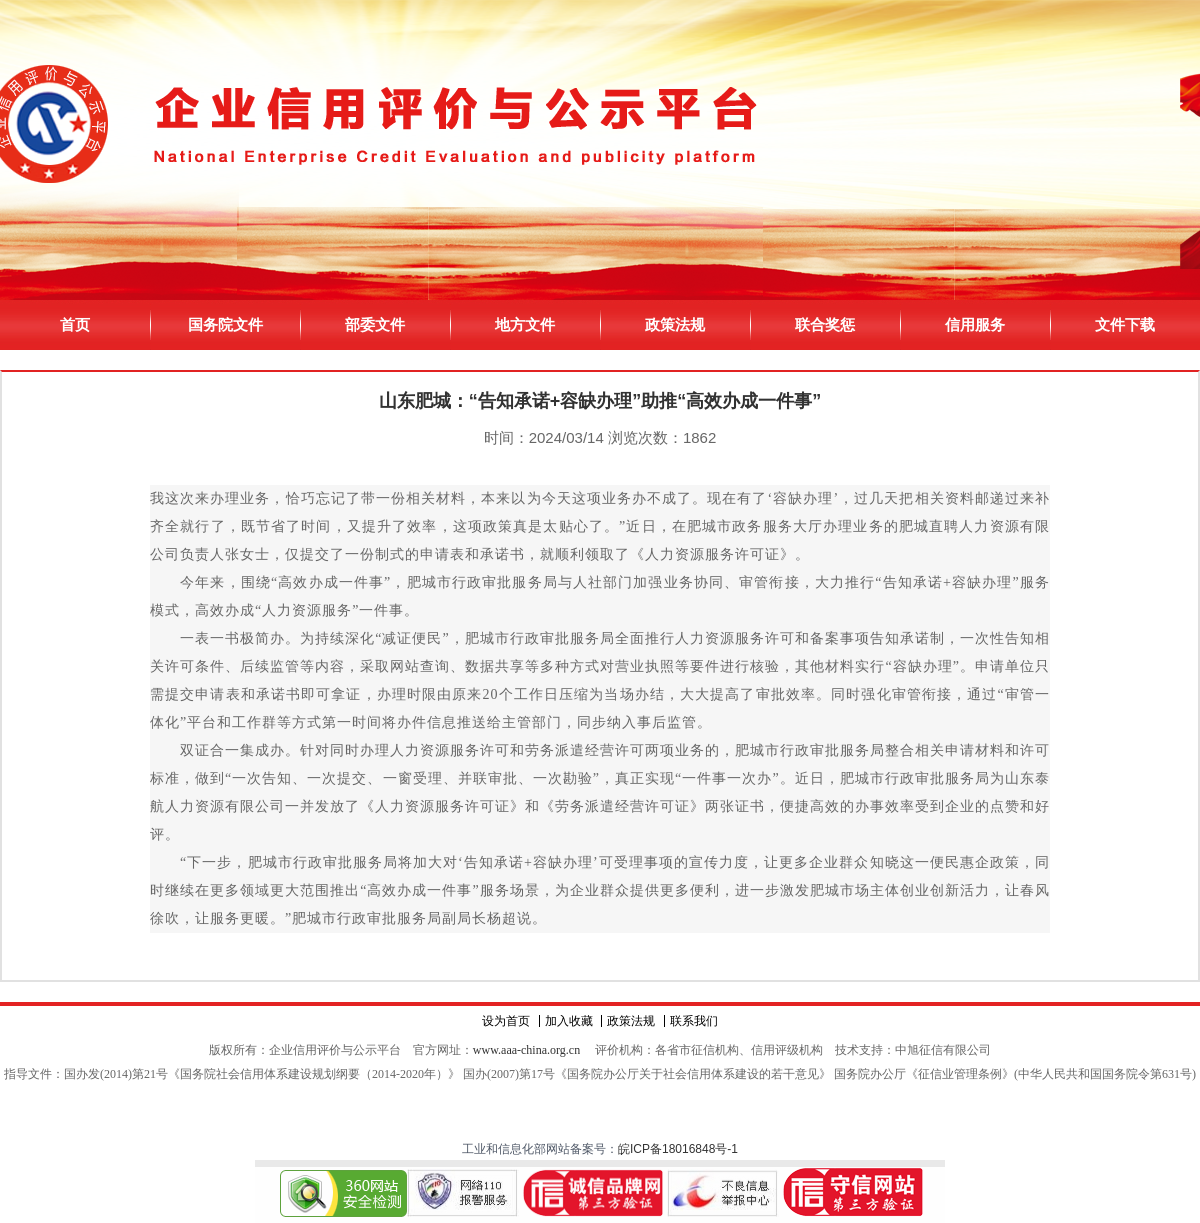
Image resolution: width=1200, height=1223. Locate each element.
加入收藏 (569, 1021)
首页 (75, 324)
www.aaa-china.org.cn (526, 1050)
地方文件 (525, 324)
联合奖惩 (825, 324)
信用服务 (975, 324)
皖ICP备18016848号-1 (678, 1149)
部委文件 (375, 324)
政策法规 (675, 324)
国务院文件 (225, 324)
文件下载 (1125, 324)
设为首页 (506, 1021)
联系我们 (694, 1021)
